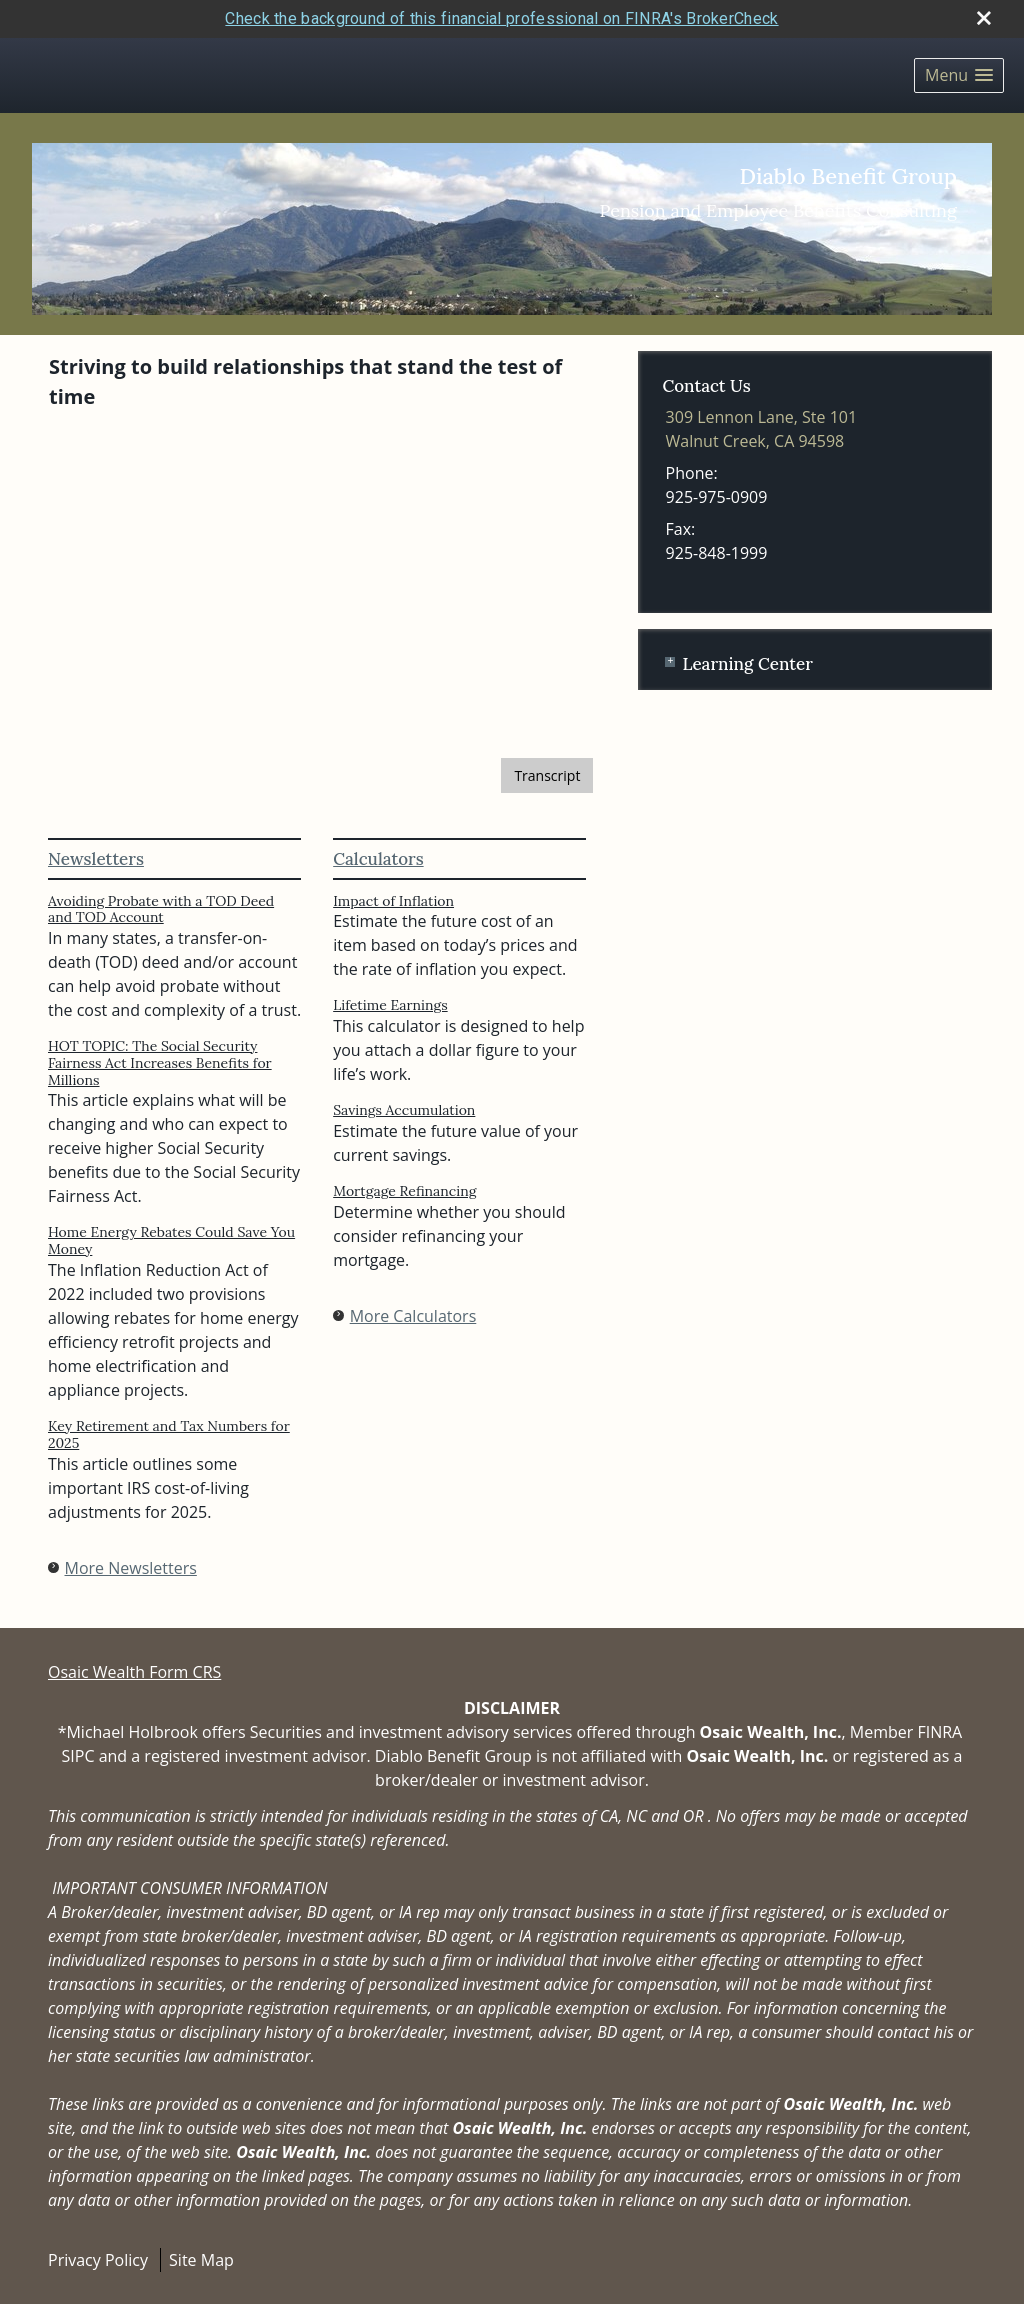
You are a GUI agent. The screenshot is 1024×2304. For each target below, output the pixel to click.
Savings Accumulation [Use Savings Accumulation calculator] (404, 1110)
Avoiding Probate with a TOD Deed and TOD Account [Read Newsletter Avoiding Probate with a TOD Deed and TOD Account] (161, 909)
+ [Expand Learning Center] (670, 662)
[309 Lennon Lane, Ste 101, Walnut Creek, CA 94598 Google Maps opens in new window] (762, 429)
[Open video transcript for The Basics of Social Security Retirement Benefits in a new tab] (547, 775)
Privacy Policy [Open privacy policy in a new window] (98, 2260)
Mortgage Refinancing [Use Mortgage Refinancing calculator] (404, 1191)
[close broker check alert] (984, 18)
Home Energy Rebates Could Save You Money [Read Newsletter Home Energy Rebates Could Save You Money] (171, 1240)
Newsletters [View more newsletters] (96, 859)
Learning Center (747, 664)
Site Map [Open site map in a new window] (201, 2260)
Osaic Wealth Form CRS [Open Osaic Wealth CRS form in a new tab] (134, 1672)
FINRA (939, 1732)
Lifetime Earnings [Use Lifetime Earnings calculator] (390, 1005)
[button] (959, 75)
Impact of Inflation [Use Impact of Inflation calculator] (393, 901)
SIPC (78, 1756)
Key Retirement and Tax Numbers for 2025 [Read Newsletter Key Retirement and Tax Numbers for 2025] (169, 1434)
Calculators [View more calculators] (378, 859)
